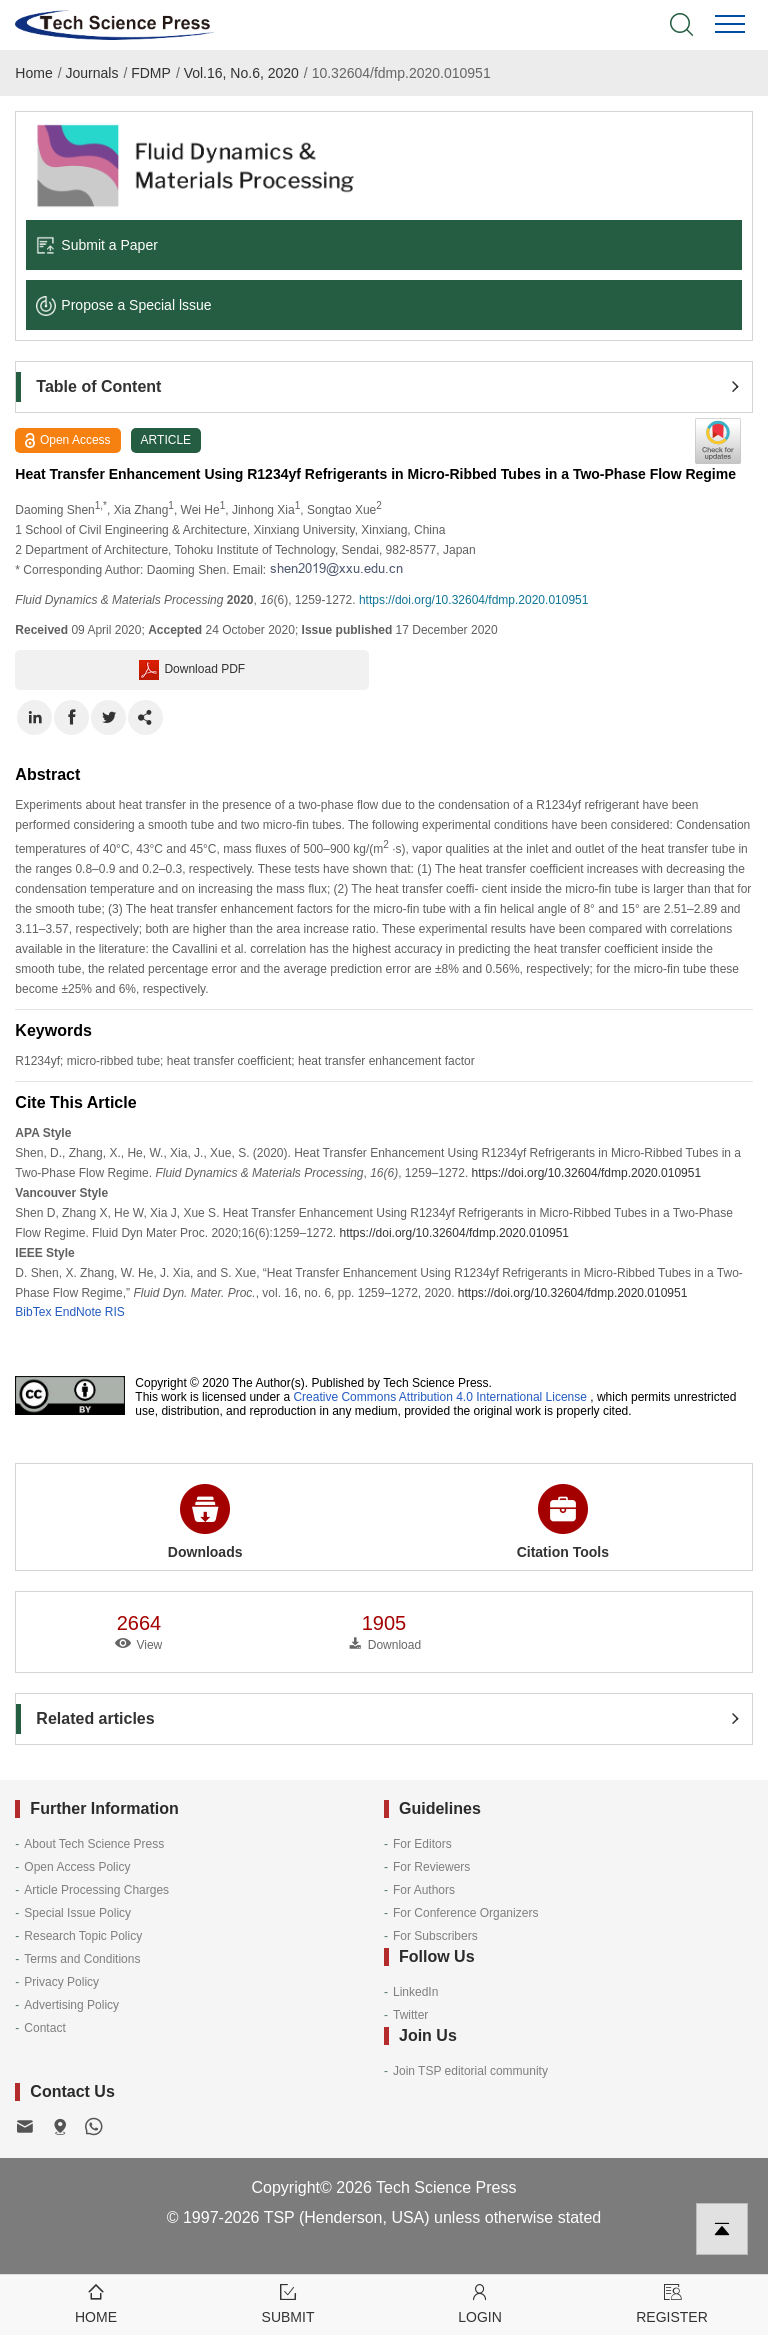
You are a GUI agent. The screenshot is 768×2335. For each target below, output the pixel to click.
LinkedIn (415, 1992)
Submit (288, 2302)
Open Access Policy (77, 1867)
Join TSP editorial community (470, 2071)
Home (33, 73)
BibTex (33, 1312)
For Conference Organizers (465, 1913)
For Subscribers (435, 1936)
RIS (115, 1312)
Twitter (410, 2015)
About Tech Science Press (94, 1844)
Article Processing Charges (96, 1890)
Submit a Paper (97, 245)
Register (672, 2302)
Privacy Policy (61, 1982)
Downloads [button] (205, 1522)
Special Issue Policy (77, 1913)
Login (480, 2302)
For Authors (424, 1890)
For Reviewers (431, 1867)
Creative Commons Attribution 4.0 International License (440, 1397)
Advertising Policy (71, 2005)
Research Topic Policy (83, 1936)
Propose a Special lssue (123, 305)
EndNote (78, 1312)
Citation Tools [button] (563, 1522)
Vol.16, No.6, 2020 (241, 73)
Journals (92, 73)
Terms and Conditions (82, 1959)
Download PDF (192, 670)
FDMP (151, 73)
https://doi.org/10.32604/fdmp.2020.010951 (474, 600)
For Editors (422, 1844)
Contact (44, 2028)
